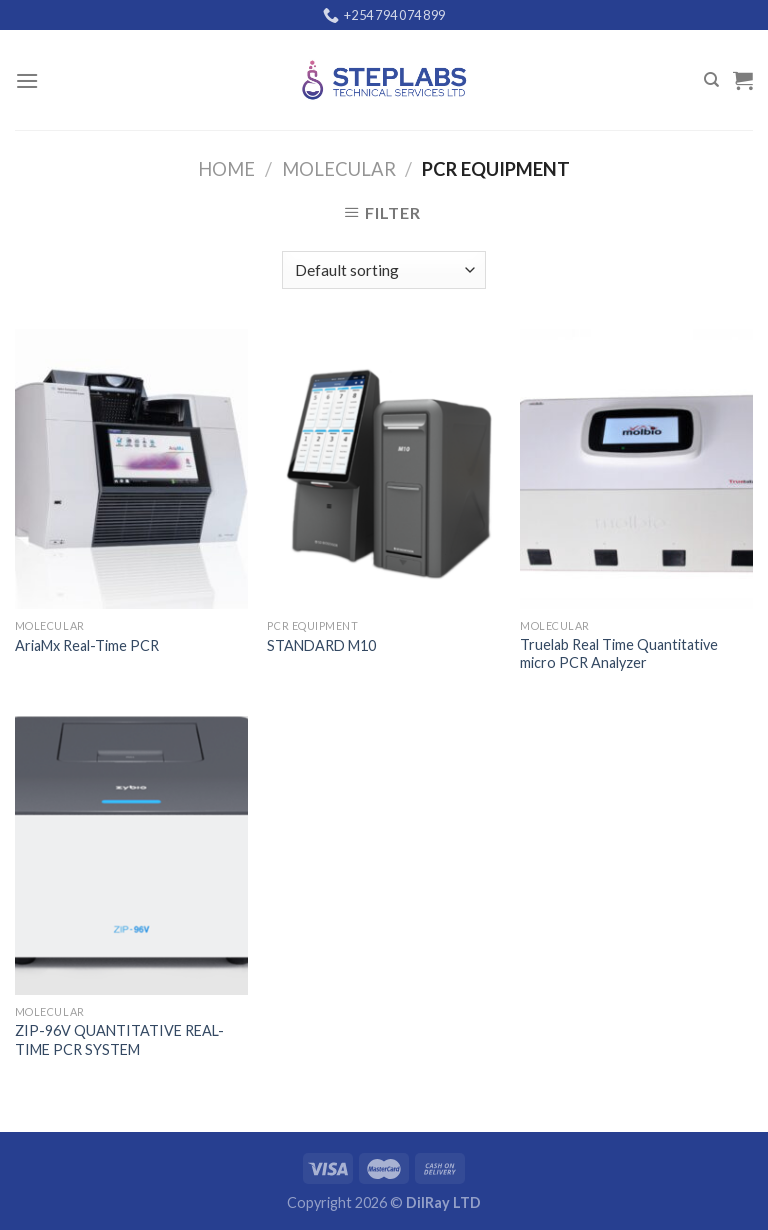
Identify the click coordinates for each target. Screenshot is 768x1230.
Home (226, 169)
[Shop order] (383, 270)
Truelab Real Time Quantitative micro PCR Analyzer (619, 654)
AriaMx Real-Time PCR (87, 645)
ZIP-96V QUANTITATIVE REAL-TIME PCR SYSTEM (119, 1040)
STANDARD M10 (321, 645)
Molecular (339, 169)
